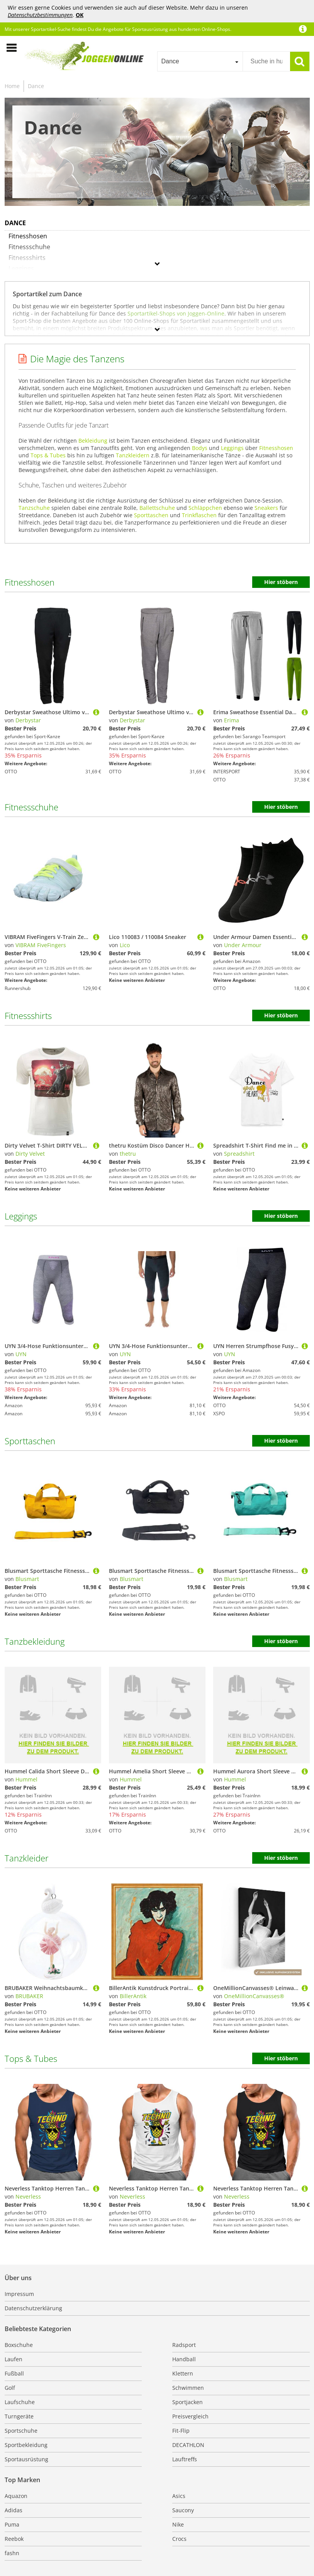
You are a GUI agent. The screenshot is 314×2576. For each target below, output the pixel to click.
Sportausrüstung (26, 2459)
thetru (128, 1153)
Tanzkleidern (132, 455)
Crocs (179, 2538)
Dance (36, 86)
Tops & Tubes (48, 455)
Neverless (28, 2196)
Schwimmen (188, 2387)
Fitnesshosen (276, 448)
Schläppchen (205, 507)
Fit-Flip (181, 2430)
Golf (10, 2387)
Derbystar (28, 720)
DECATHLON (188, 2445)
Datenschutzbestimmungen (40, 15)
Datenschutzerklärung (33, 2308)
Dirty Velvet (30, 1153)
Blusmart (27, 1579)
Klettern (182, 2373)
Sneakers (266, 507)
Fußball (14, 2373)
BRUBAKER (29, 1996)
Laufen (13, 2359)
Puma (12, 2524)
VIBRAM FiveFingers (40, 945)
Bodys (199, 448)
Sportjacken (187, 2402)
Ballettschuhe (157, 507)
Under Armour (242, 945)
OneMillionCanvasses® (254, 1996)
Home (12, 86)
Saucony (183, 2510)
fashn (12, 2553)
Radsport (184, 2344)
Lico (125, 945)
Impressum (19, 2294)
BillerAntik (133, 1996)
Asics (178, 2496)
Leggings (232, 448)
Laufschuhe (20, 2402)
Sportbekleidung (26, 2445)
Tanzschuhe (34, 507)
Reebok (14, 2538)
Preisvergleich (190, 2416)
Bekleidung (92, 440)
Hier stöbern (281, 582)
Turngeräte (19, 2416)
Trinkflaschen (199, 515)
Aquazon (16, 2496)
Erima (231, 720)
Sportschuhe (21, 2430)
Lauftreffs (184, 2459)
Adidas (13, 2510)
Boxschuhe (19, 2344)
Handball (184, 2359)
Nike (178, 2524)
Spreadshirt (239, 1153)
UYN (21, 1354)
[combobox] (200, 61)
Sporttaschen (151, 515)
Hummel (26, 1779)
